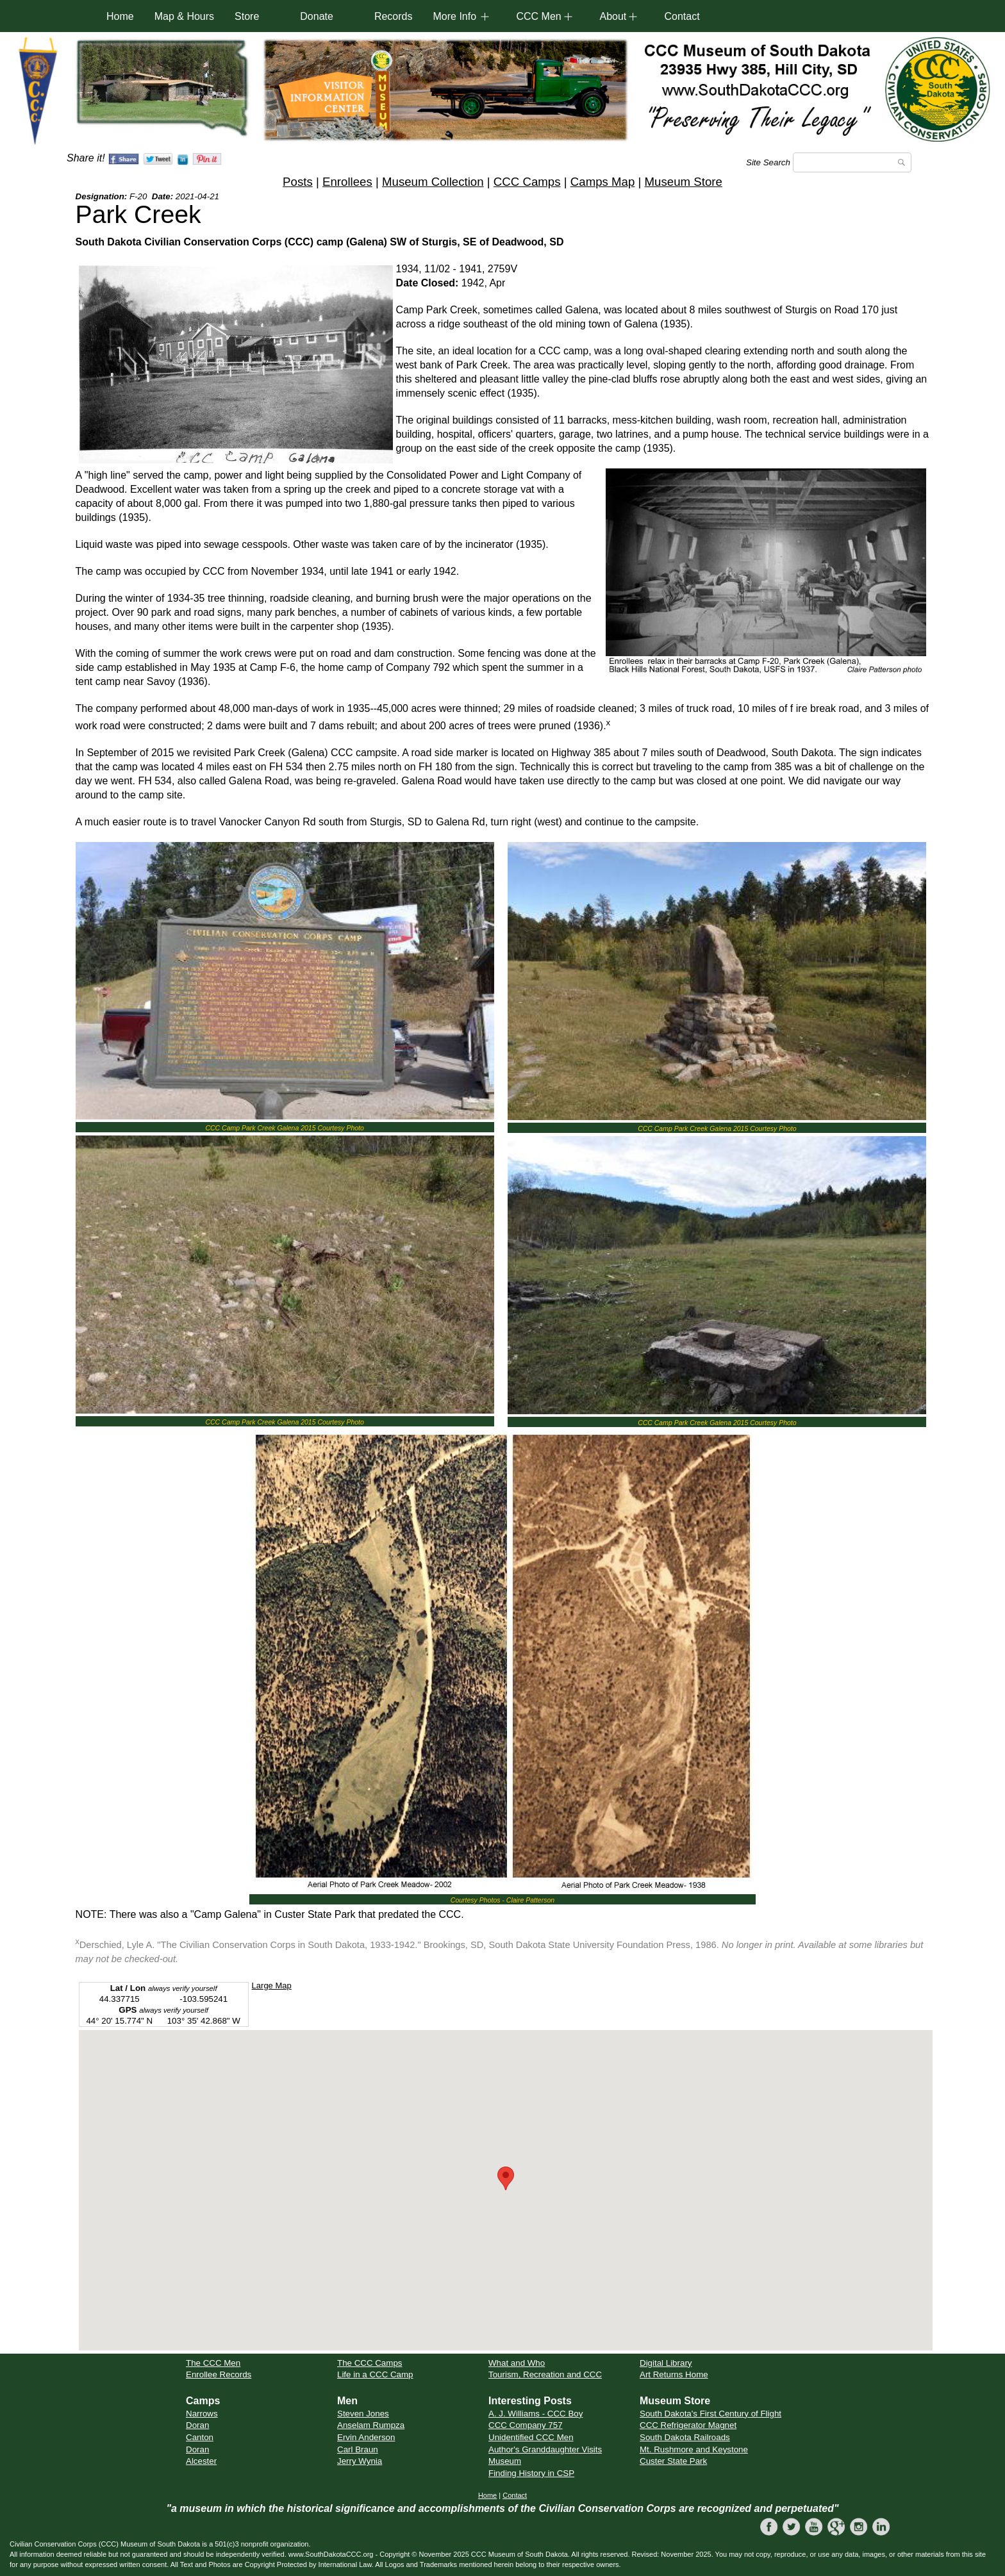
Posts (298, 181)
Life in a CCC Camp (375, 2374)
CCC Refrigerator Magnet (688, 2425)
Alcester (201, 2461)
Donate (316, 16)
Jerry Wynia (359, 2461)
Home (120, 16)
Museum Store (683, 181)
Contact (681, 16)
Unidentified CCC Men (531, 2437)
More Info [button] (454, 16)
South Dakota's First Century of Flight (710, 2413)
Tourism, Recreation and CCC (545, 2374)
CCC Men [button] (538, 16)
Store (247, 16)
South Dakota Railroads (685, 2437)
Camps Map (602, 181)
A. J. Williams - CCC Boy (535, 2413)
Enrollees (347, 181)
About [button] (612, 16)
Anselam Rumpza (370, 2425)
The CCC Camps (369, 2363)
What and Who (516, 2363)
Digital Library (666, 2363)
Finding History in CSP (531, 2473)
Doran (197, 2425)
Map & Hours (184, 16)
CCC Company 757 (525, 2425)
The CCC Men (213, 2363)
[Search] (852, 162)
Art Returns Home (674, 2374)
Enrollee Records (218, 2374)
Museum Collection (433, 181)
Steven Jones (363, 2413)
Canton (199, 2437)
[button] (505, 2178)
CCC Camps (527, 181)
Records (393, 16)
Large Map (272, 1985)
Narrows (202, 2413)
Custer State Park (673, 2461)
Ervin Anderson (366, 2437)
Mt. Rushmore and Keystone (694, 2449)
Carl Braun (357, 2449)
